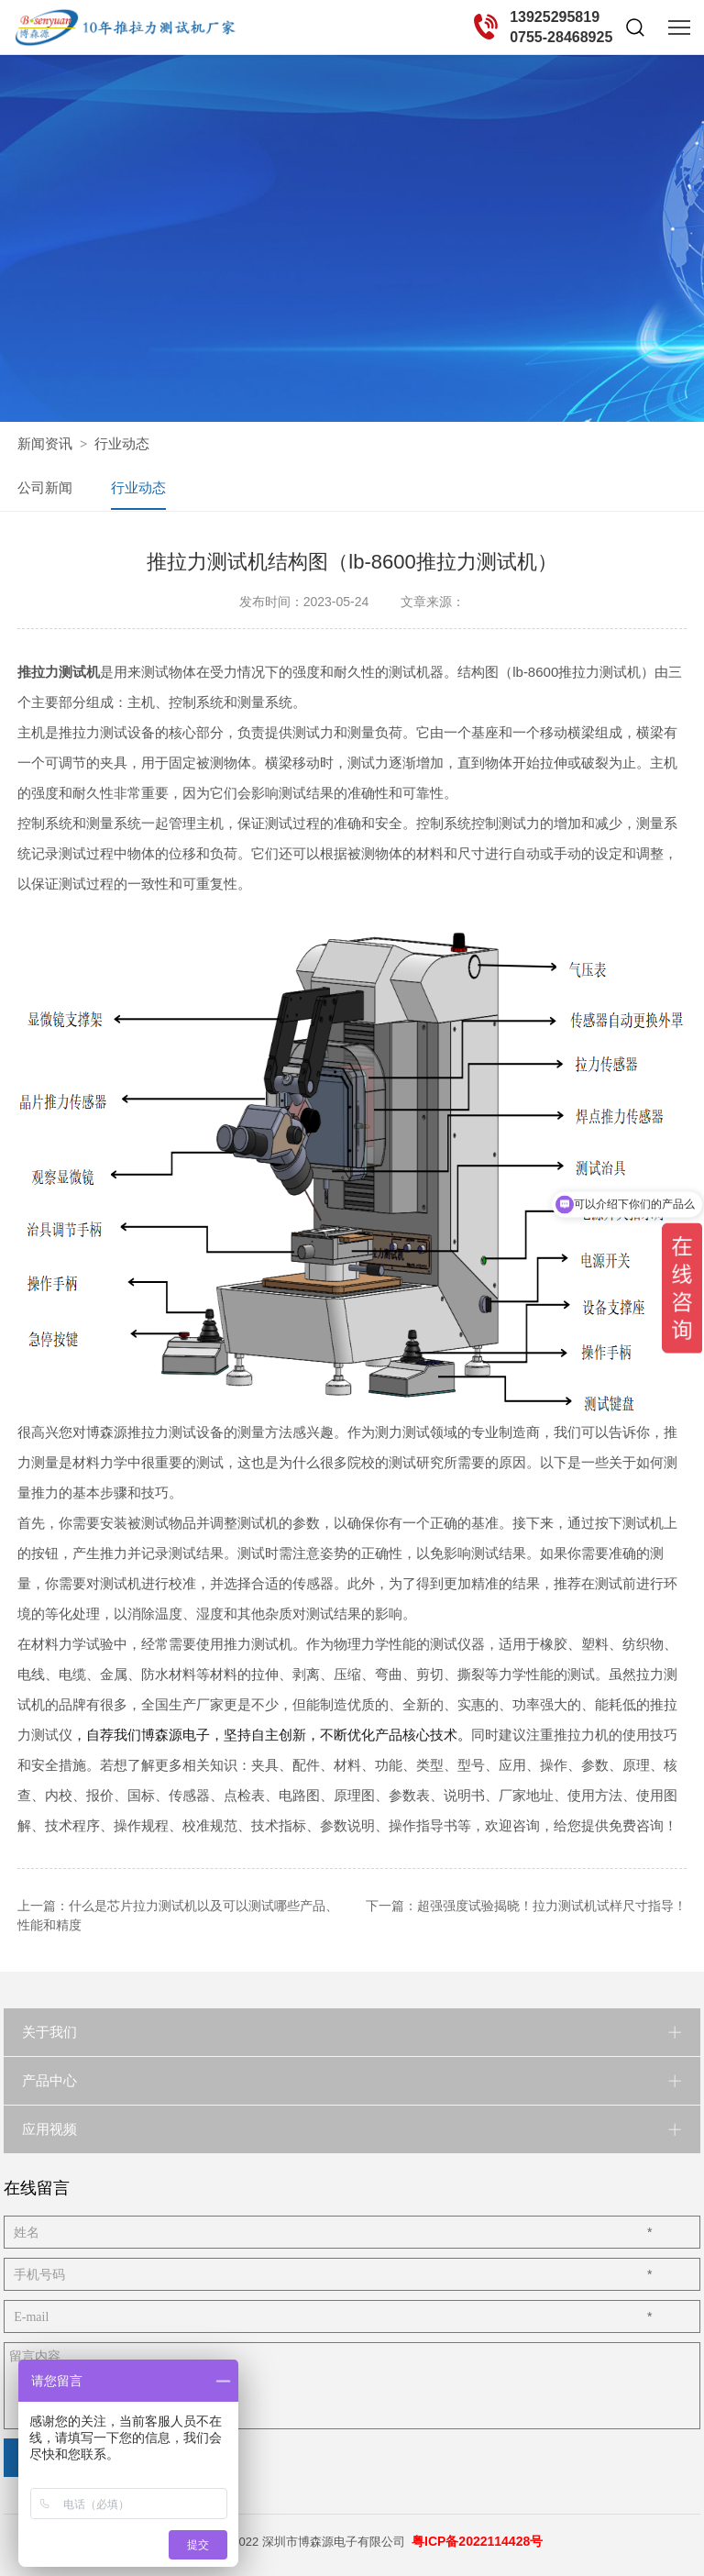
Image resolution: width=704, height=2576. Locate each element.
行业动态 (121, 443)
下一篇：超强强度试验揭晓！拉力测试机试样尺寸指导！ (526, 1904)
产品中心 (49, 2079)
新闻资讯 (44, 443)
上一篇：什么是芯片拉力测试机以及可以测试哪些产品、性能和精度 (177, 1914)
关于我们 (49, 2031)
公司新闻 (44, 487)
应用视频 (49, 2128)
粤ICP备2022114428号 (477, 2540)
